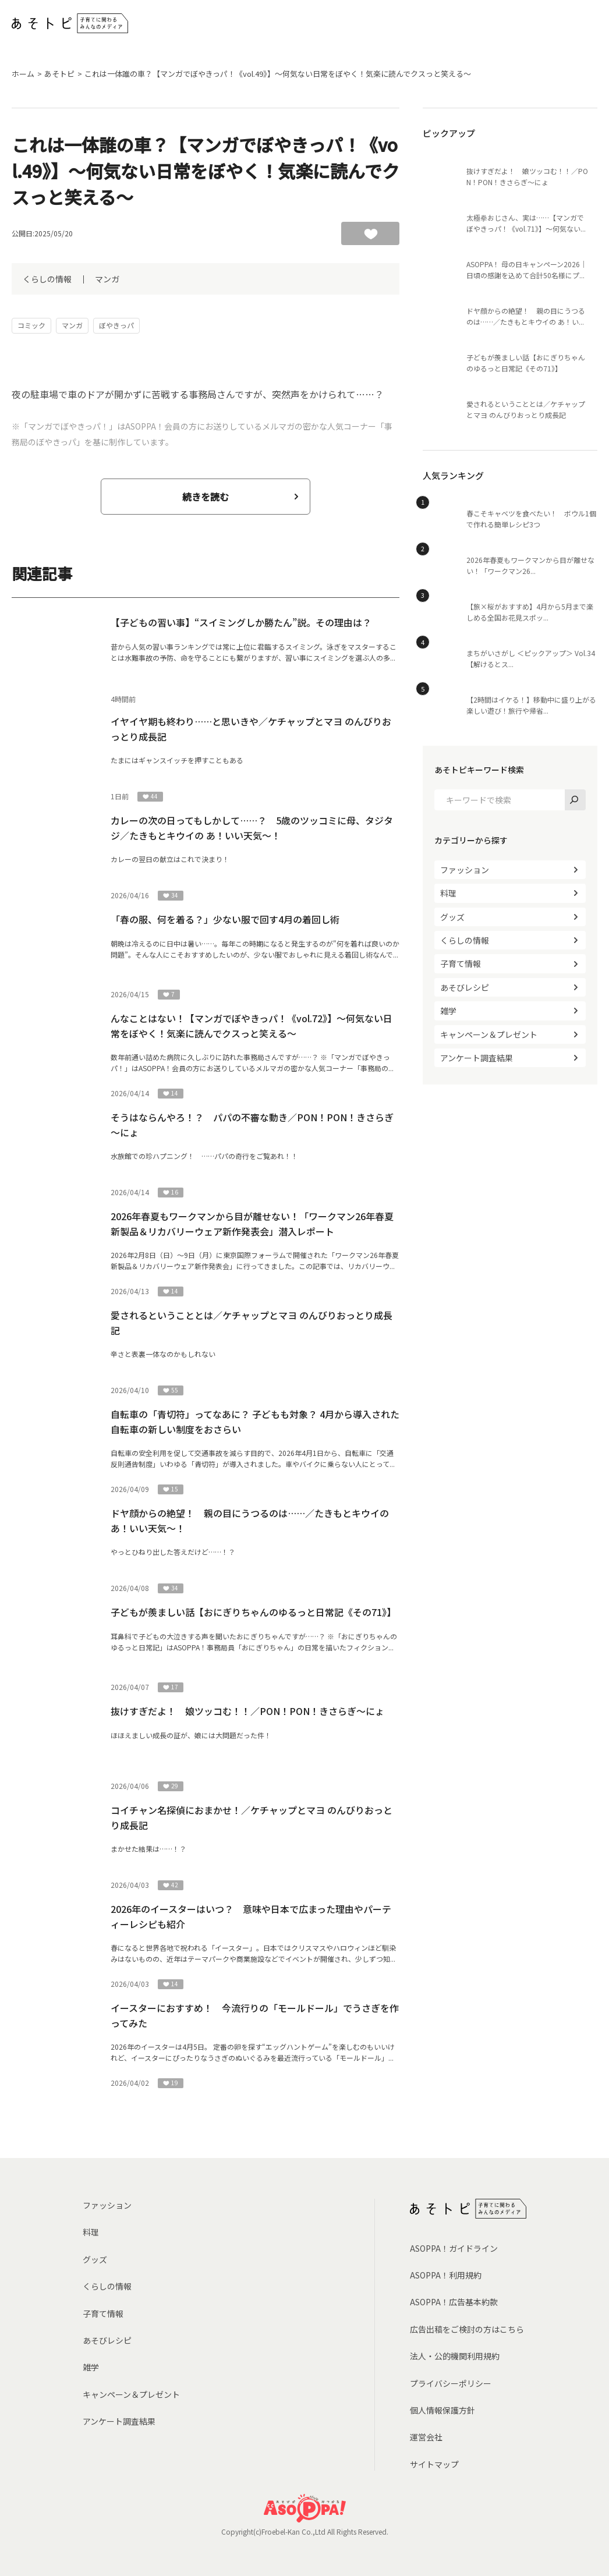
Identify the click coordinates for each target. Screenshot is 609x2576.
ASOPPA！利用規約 (445, 2275)
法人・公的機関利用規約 (455, 2356)
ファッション (464, 870)
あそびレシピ (464, 987)
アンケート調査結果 (476, 1058)
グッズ (452, 917)
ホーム (23, 73)
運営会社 (426, 2437)
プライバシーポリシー (450, 2383)
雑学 (448, 1010)
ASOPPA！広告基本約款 (454, 2302)
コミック (31, 325)
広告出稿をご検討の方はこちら (467, 2329)
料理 (448, 893)
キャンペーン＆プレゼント (488, 1034)
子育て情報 (460, 963)
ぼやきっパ (116, 325)
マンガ (107, 279)
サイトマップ (434, 2464)
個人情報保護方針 (442, 2410)
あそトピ (59, 73)
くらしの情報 (47, 279)
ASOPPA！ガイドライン (454, 2248)
